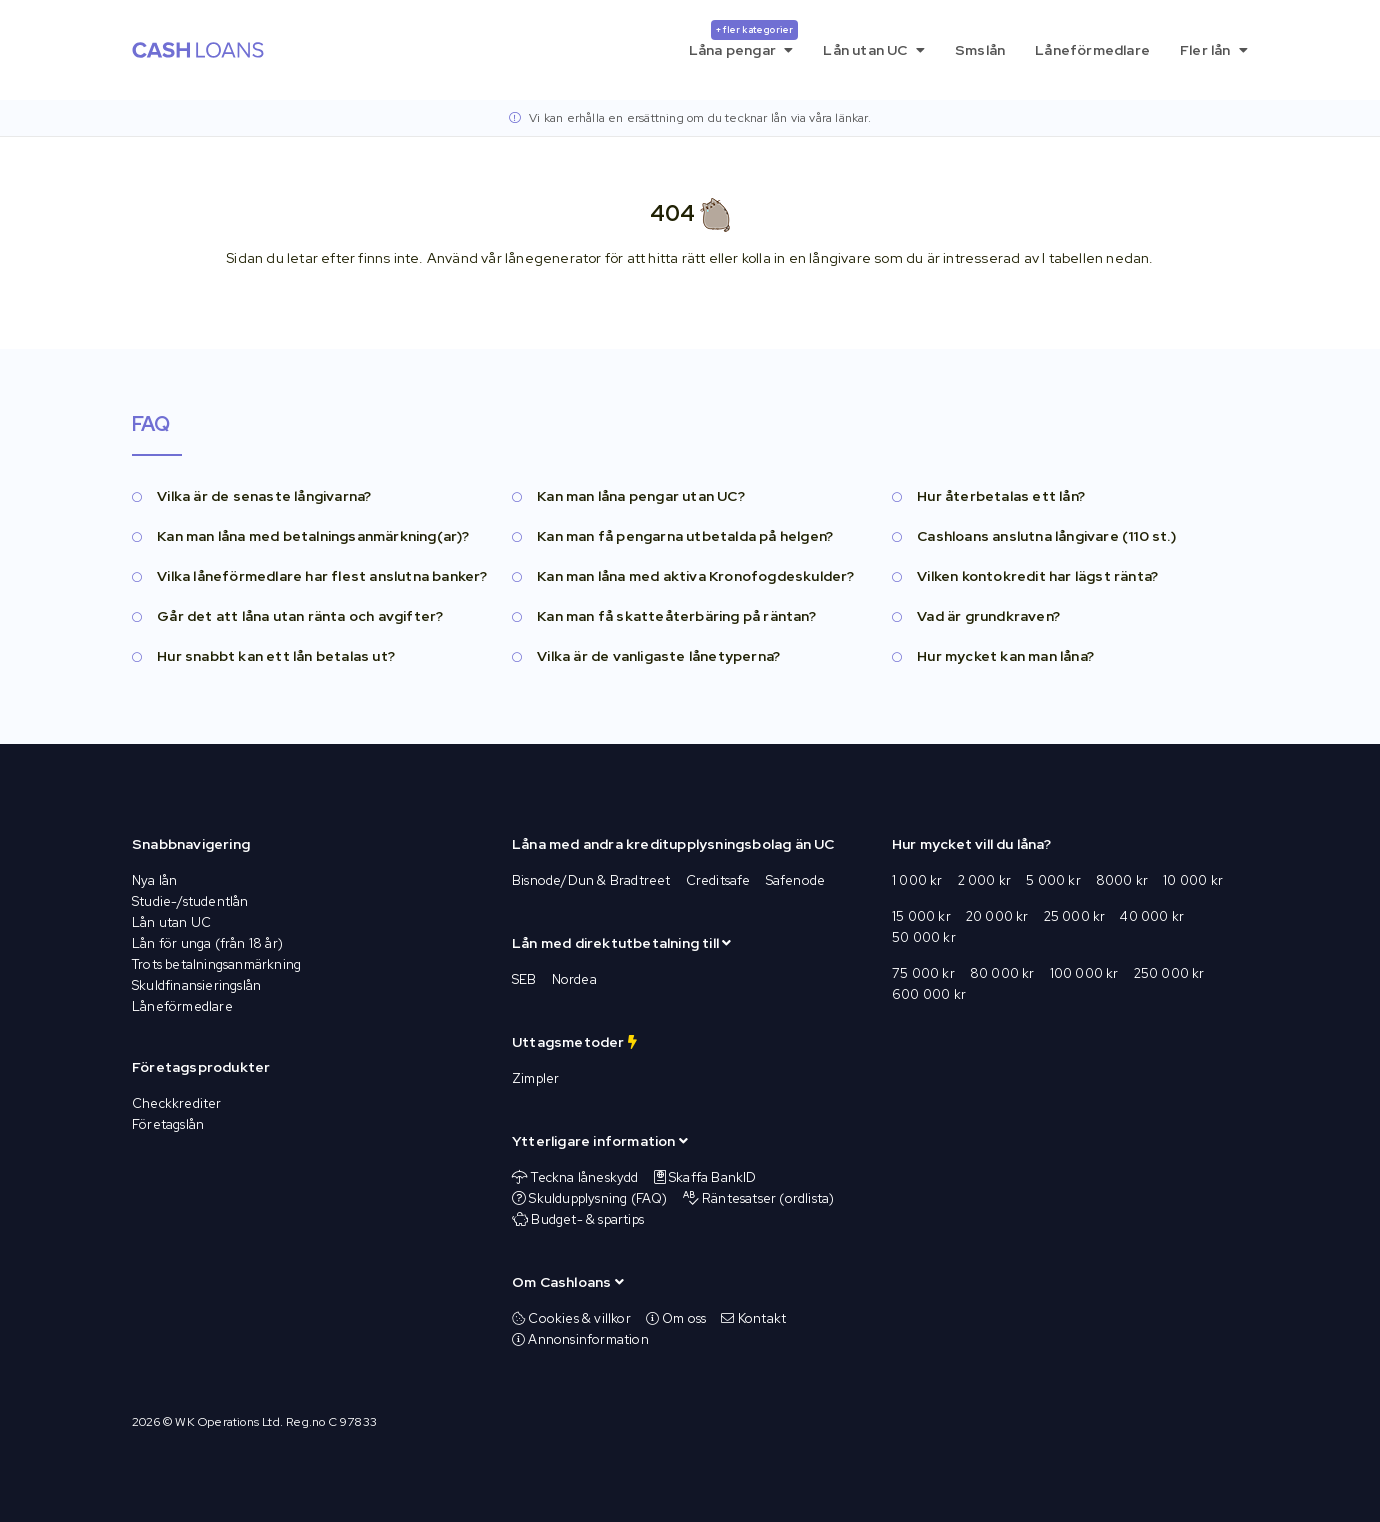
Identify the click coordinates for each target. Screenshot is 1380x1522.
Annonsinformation (580, 1339)
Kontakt (753, 1318)
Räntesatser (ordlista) (768, 1198)
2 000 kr (985, 880)
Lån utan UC (874, 50)
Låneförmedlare (1092, 50)
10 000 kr (1193, 880)
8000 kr (1122, 880)
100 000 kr (1084, 973)
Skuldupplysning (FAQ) (598, 1198)
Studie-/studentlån (190, 901)
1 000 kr (917, 880)
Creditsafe (718, 880)
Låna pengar (744, 39)
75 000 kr (923, 973)
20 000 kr (997, 916)
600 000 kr (929, 994)
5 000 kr (1053, 880)
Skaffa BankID (713, 1177)
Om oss (676, 1318)
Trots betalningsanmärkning (216, 964)
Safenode (796, 880)
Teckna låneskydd (584, 1177)
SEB (524, 979)
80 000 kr (1002, 973)
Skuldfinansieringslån (196, 985)
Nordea (574, 979)
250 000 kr (1169, 973)
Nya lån (154, 880)
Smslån (980, 50)
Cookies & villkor (571, 1318)
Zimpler (535, 1078)
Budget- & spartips (587, 1219)
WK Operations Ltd (227, 1422)
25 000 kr (1075, 916)
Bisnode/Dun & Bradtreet (591, 880)
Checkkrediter (177, 1103)
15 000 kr (921, 916)
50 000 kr (924, 937)
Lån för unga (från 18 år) (207, 943)
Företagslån (168, 1124)
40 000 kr (1152, 916)
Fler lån (1214, 50)
